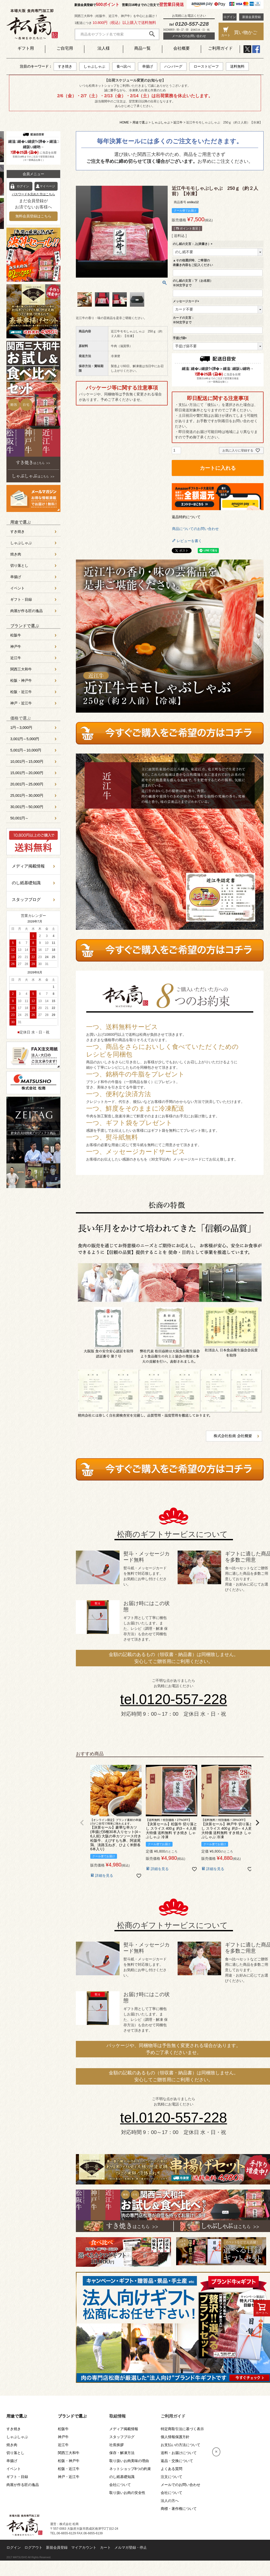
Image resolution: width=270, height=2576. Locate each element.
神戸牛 (15, 646)
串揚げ (147, 66)
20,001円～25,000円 (26, 784)
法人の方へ (170, 2501)
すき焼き (65, 66)
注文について (171, 2477)
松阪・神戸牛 (21, 680)
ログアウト (33, 2547)
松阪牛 (15, 635)
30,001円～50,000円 (26, 807)
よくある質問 (171, 2469)
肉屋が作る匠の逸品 (26, 611)
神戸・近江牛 (21, 703)
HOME (124, 122)
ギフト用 (25, 48)
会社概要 (181, 48)
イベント (17, 588)
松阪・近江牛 (21, 692)
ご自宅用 (65, 48)
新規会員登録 (251, 17)
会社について (120, 2485)
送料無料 (237, 66)
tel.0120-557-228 (173, 1699)
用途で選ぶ (140, 122)
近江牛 (178, 122)
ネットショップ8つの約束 (130, 2469)
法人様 (103, 48)
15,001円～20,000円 (26, 773)
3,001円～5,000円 (24, 739)
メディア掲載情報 (28, 866)
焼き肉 (15, 554)
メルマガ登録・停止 (130, 2547)
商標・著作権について (179, 2509)
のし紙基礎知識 (26, 883)
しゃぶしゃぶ (94, 66)
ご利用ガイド (220, 48)
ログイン (229, 17)
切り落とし (19, 565)
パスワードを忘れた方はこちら (33, 194)
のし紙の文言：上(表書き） (193, 244)
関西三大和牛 (21, 669)
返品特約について (186, 517)
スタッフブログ (26, 899)
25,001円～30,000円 (26, 795)
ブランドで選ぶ (24, 626)
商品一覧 (142, 48)
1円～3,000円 (21, 727)
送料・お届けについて (179, 2453)
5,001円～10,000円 (25, 750)
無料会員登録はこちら (33, 216)
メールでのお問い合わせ (189, 36)
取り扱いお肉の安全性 (127, 2493)
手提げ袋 (180, 338)
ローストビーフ (206, 66)
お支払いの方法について (180, 2445)
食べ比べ (123, 66)
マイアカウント (83, 2547)
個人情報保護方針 (175, 2437)
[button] (82, 1822)
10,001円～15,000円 (26, 761)
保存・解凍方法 (121, 2453)
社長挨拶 (116, 2445)
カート (105, 2547)
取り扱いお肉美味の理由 (129, 2461)
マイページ (47, 186)
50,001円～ (19, 818)
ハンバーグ (173, 66)
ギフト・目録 (21, 599)
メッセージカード (187, 301)
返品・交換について (177, 2461)
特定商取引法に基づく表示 (182, 2429)
